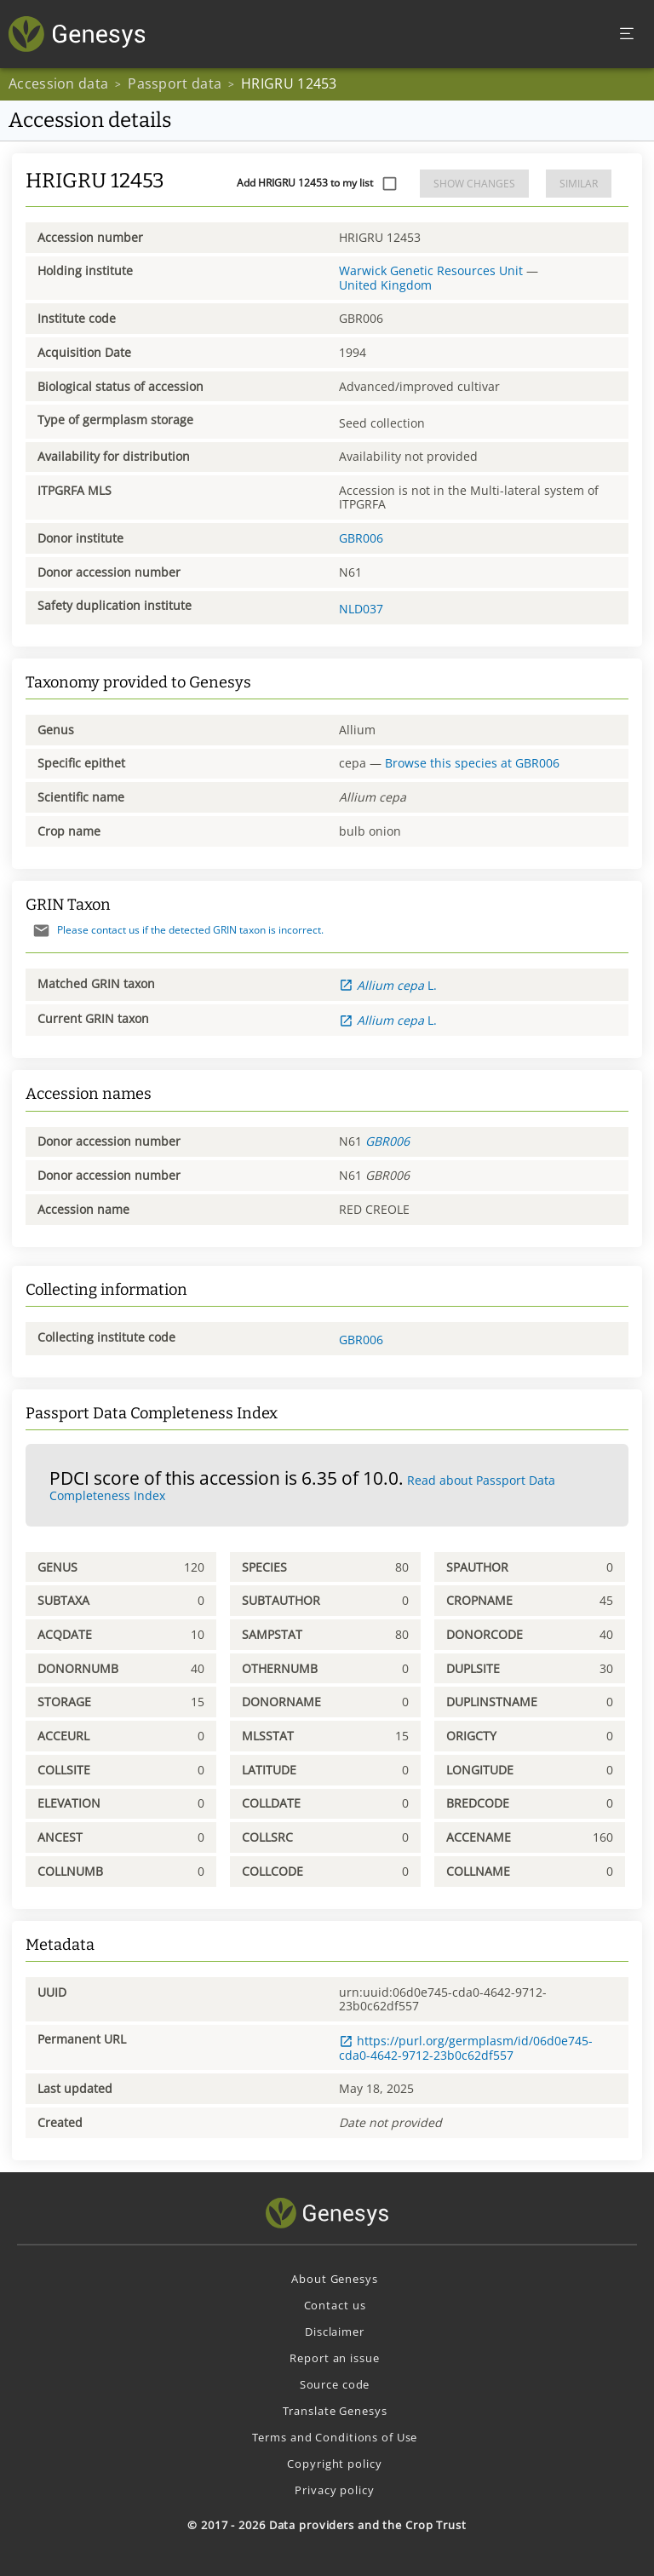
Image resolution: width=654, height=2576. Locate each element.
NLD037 (361, 609)
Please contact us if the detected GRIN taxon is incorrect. (175, 930)
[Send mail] (41, 930)
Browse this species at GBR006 (472, 763)
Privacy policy (334, 2490)
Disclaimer (334, 2331)
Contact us (335, 2305)
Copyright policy (334, 2463)
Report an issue (334, 2358)
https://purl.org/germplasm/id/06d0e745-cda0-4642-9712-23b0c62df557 (466, 2047)
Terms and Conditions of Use (335, 2437)
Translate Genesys (335, 2410)
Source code (335, 2384)
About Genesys (334, 2278)
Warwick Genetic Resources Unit (431, 270)
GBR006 (361, 538)
